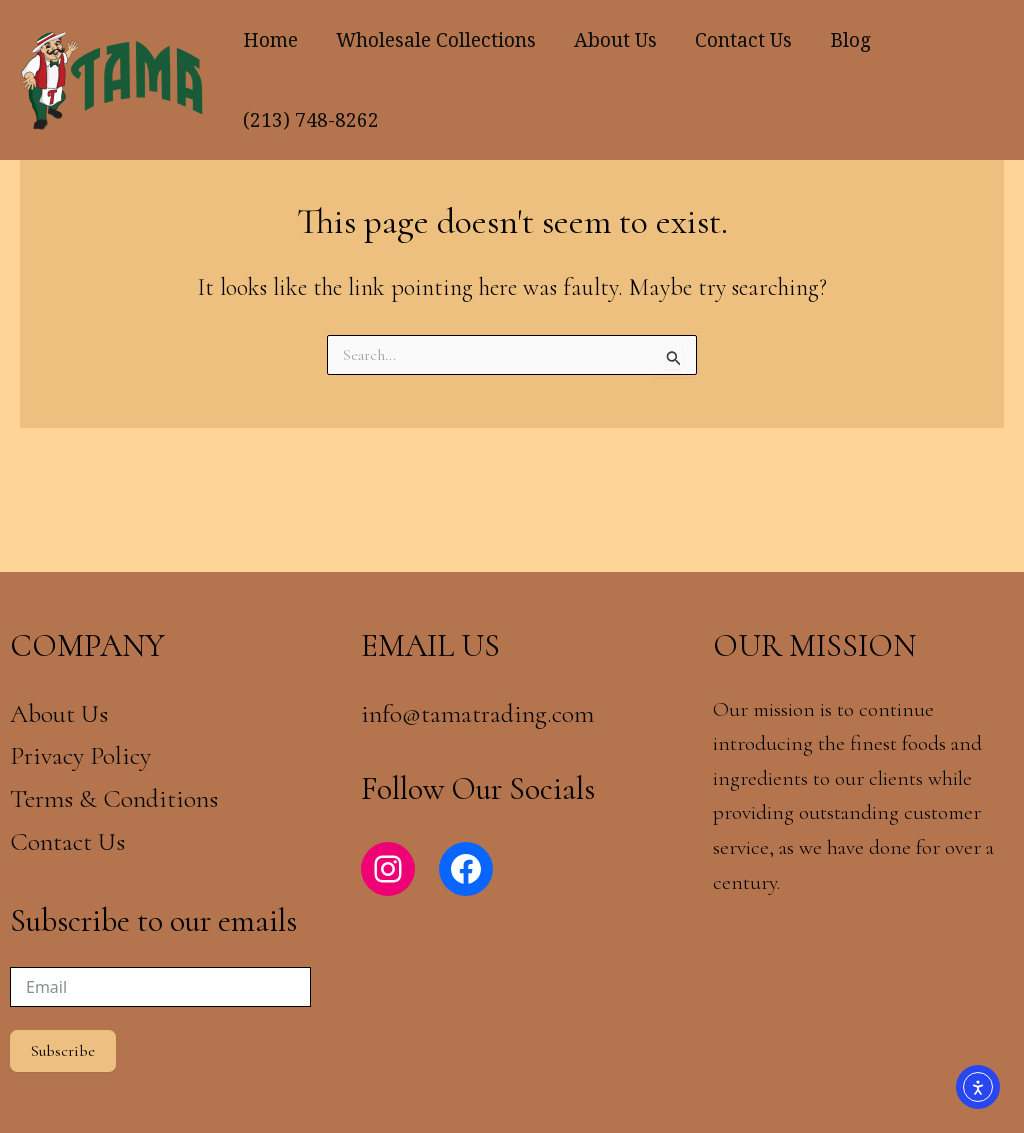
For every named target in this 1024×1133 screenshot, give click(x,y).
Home (270, 40)
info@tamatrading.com (477, 713)
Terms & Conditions (117, 798)
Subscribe (63, 1051)
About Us (615, 40)
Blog (850, 40)
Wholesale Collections (436, 40)
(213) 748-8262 (311, 120)
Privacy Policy (80, 755)
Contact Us (743, 40)
